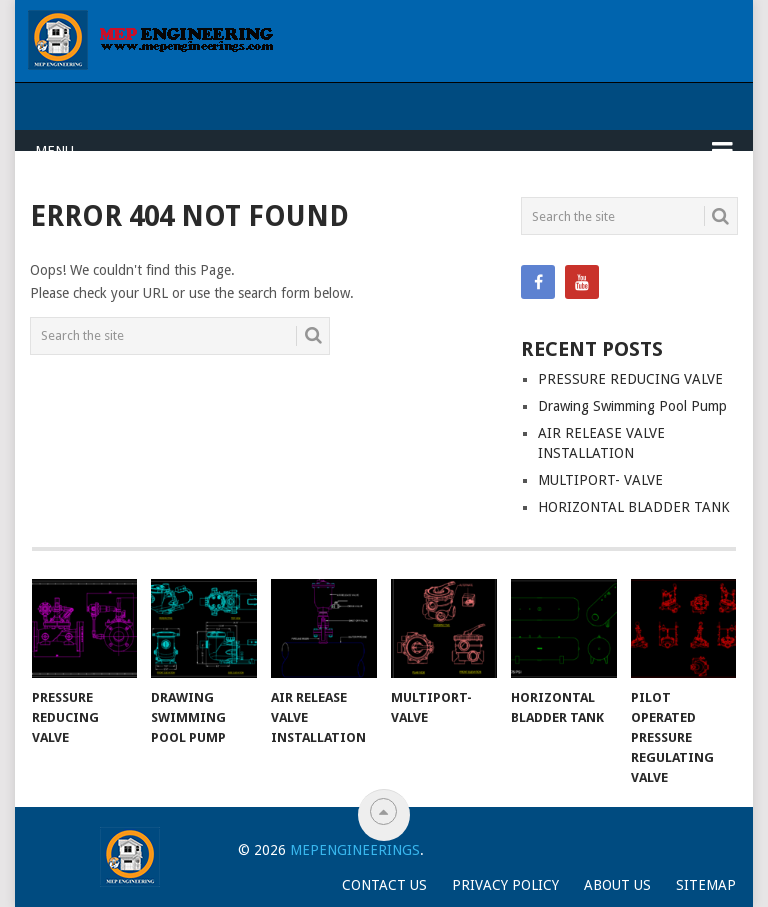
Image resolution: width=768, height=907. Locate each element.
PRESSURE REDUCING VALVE (630, 379)
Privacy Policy (505, 885)
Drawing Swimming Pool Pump (632, 406)
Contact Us (384, 885)
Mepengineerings (355, 850)
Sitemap (706, 885)
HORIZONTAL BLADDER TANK (634, 507)
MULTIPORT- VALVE (600, 480)
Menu (54, 151)
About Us (617, 885)
